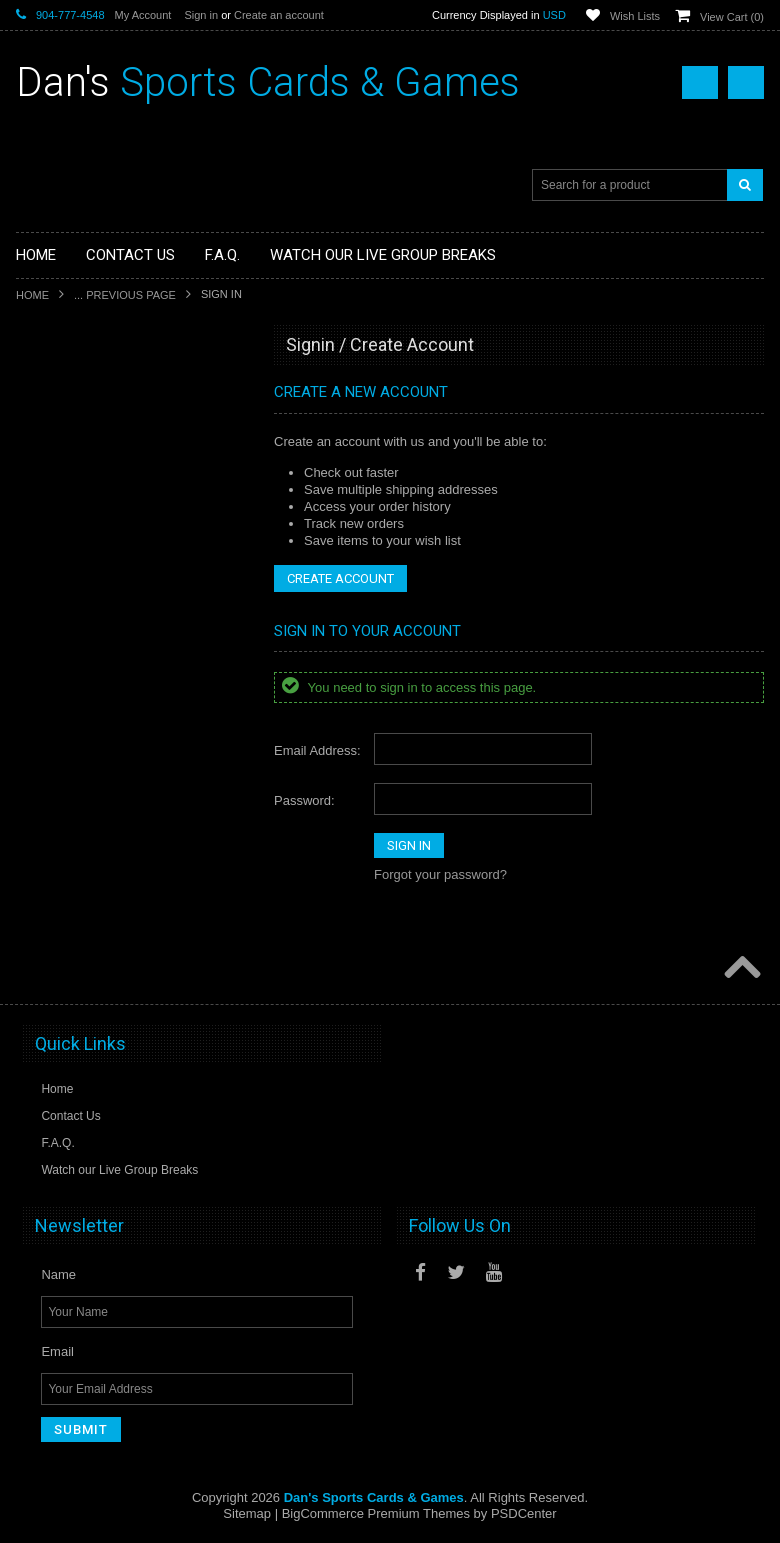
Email (57, 1351)
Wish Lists (635, 16)
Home (32, 295)
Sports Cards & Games (268, 82)
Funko (44, 527)
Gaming (49, 459)
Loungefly (54, 560)
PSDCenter (524, 1513)
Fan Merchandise (74, 493)
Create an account (279, 15)
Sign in (201, 15)
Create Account (340, 578)
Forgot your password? (440, 874)
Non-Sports (58, 425)
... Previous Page (125, 295)
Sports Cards (63, 391)
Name (58, 1274)
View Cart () (732, 17)
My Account (143, 15)
